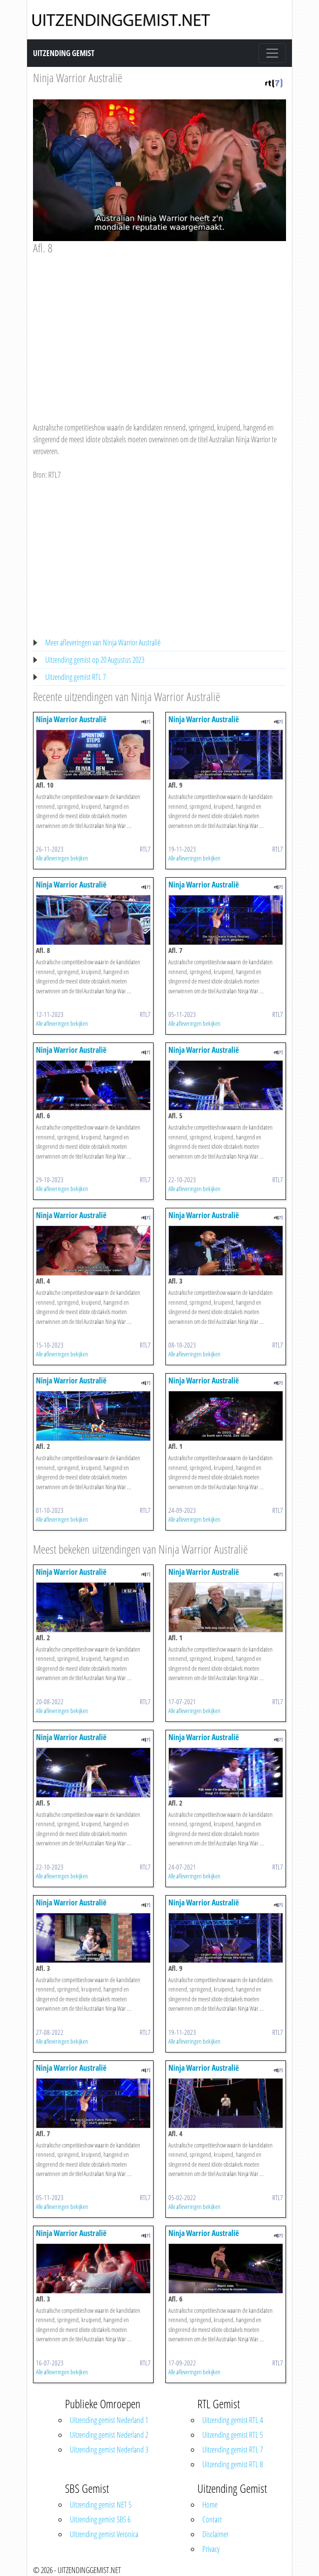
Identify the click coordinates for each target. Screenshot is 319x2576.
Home (210, 2504)
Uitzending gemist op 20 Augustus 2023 (94, 659)
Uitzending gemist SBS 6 (100, 2519)
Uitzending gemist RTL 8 (232, 2464)
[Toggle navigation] (272, 53)
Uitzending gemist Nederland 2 (109, 2434)
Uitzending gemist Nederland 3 (109, 2449)
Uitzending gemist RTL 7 (75, 677)
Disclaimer (215, 2534)
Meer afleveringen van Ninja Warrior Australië (102, 642)
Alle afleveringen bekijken (62, 858)
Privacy (211, 2549)
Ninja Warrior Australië (77, 77)
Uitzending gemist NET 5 (100, 2504)
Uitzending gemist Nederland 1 (109, 2420)
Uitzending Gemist (64, 53)
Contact (212, 2519)
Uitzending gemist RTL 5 (232, 2434)
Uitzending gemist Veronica (104, 2534)
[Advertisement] (159, 329)
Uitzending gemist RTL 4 (232, 2420)
